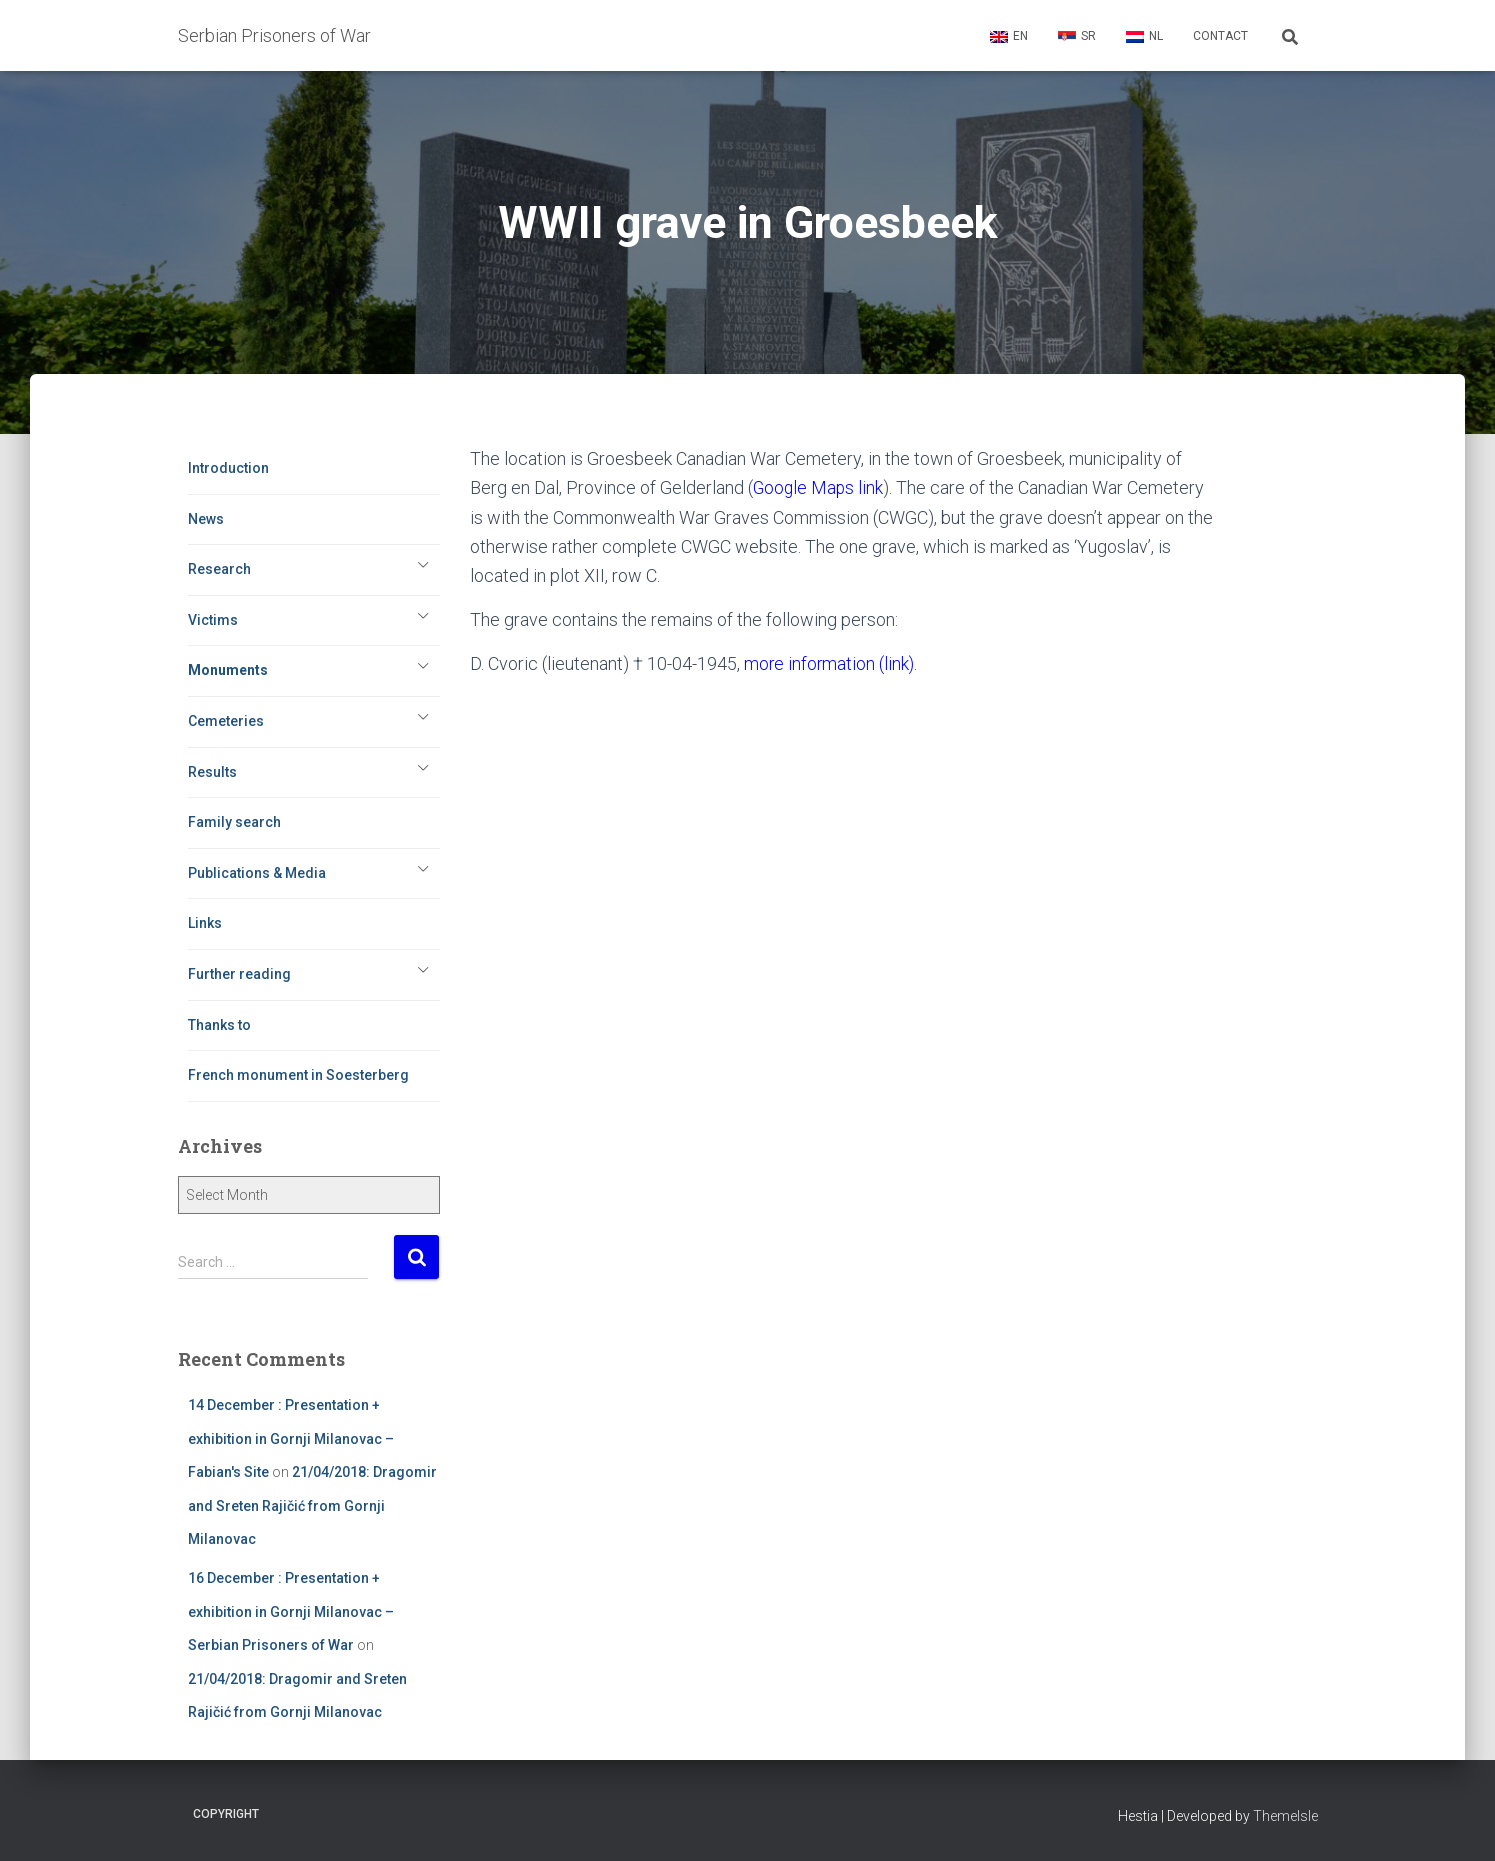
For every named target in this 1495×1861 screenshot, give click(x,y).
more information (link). (832, 663)
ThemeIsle (1285, 1816)
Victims (213, 620)
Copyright (226, 1814)
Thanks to (219, 1025)
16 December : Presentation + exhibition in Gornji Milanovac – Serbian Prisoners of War (291, 1611)
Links (205, 923)
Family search (234, 822)
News (206, 519)
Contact (1220, 36)
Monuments (228, 670)
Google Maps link (819, 487)
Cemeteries (226, 721)
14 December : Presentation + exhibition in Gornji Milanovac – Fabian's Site (291, 1438)
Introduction (228, 468)
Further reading (239, 974)
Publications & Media (257, 873)
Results (212, 772)
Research (219, 569)
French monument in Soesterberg (298, 1075)
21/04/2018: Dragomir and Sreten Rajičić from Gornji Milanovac (312, 1505)
